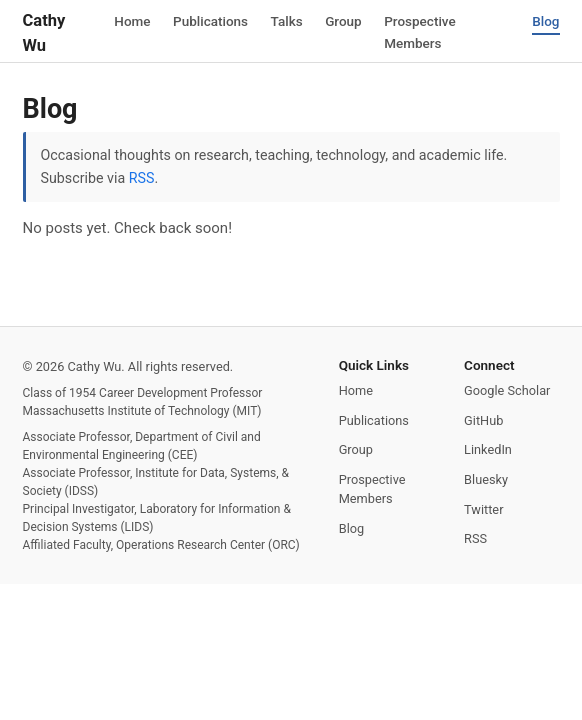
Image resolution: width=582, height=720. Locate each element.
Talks (287, 20)
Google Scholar (507, 390)
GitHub (483, 420)
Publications (210, 20)
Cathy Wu (44, 33)
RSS (142, 178)
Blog (545, 20)
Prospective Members (419, 31)
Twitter (483, 509)
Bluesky (486, 479)
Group (343, 20)
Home (132, 20)
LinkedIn (488, 449)
